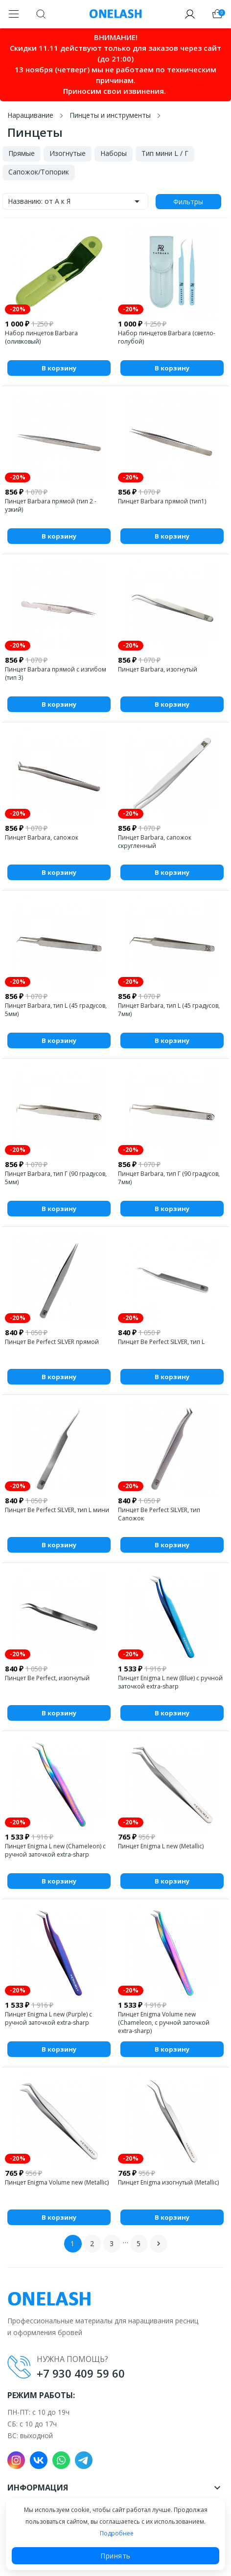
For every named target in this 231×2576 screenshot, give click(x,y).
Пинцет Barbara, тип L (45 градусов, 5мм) (56, 1009)
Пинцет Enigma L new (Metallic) (161, 1846)
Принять (115, 2555)
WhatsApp (61, 2460)
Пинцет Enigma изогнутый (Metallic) (168, 2182)
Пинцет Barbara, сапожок (41, 837)
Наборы (113, 153)
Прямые (21, 153)
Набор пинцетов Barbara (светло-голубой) (166, 337)
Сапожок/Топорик (38, 171)
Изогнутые (67, 153)
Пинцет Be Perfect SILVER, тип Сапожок (159, 1514)
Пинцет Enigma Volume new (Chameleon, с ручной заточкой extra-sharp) (163, 2022)
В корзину (59, 368)
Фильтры (188, 201)
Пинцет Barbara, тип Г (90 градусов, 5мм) (56, 1177)
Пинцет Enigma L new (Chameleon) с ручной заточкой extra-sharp (55, 1850)
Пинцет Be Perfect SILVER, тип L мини (57, 1510)
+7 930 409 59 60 (81, 2373)
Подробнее (117, 2533)
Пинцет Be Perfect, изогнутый (47, 1678)
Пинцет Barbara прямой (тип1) (162, 501)
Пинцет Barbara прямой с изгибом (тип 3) (55, 673)
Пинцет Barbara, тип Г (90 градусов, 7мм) (169, 1177)
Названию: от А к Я (75, 201)
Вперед (158, 2243)
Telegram (83, 2460)
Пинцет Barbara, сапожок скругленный (154, 841)
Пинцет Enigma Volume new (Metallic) (57, 2182)
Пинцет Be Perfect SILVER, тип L (161, 1342)
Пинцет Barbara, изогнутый (157, 669)
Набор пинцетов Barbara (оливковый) (41, 337)
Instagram (16, 2460)
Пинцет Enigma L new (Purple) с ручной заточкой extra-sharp (48, 2018)
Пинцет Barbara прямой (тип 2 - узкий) (50, 505)
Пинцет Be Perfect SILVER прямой (52, 1342)
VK (38, 2460)
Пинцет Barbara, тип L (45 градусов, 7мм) (169, 1009)
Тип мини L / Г (164, 153)
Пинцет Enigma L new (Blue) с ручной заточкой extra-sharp (170, 1682)
